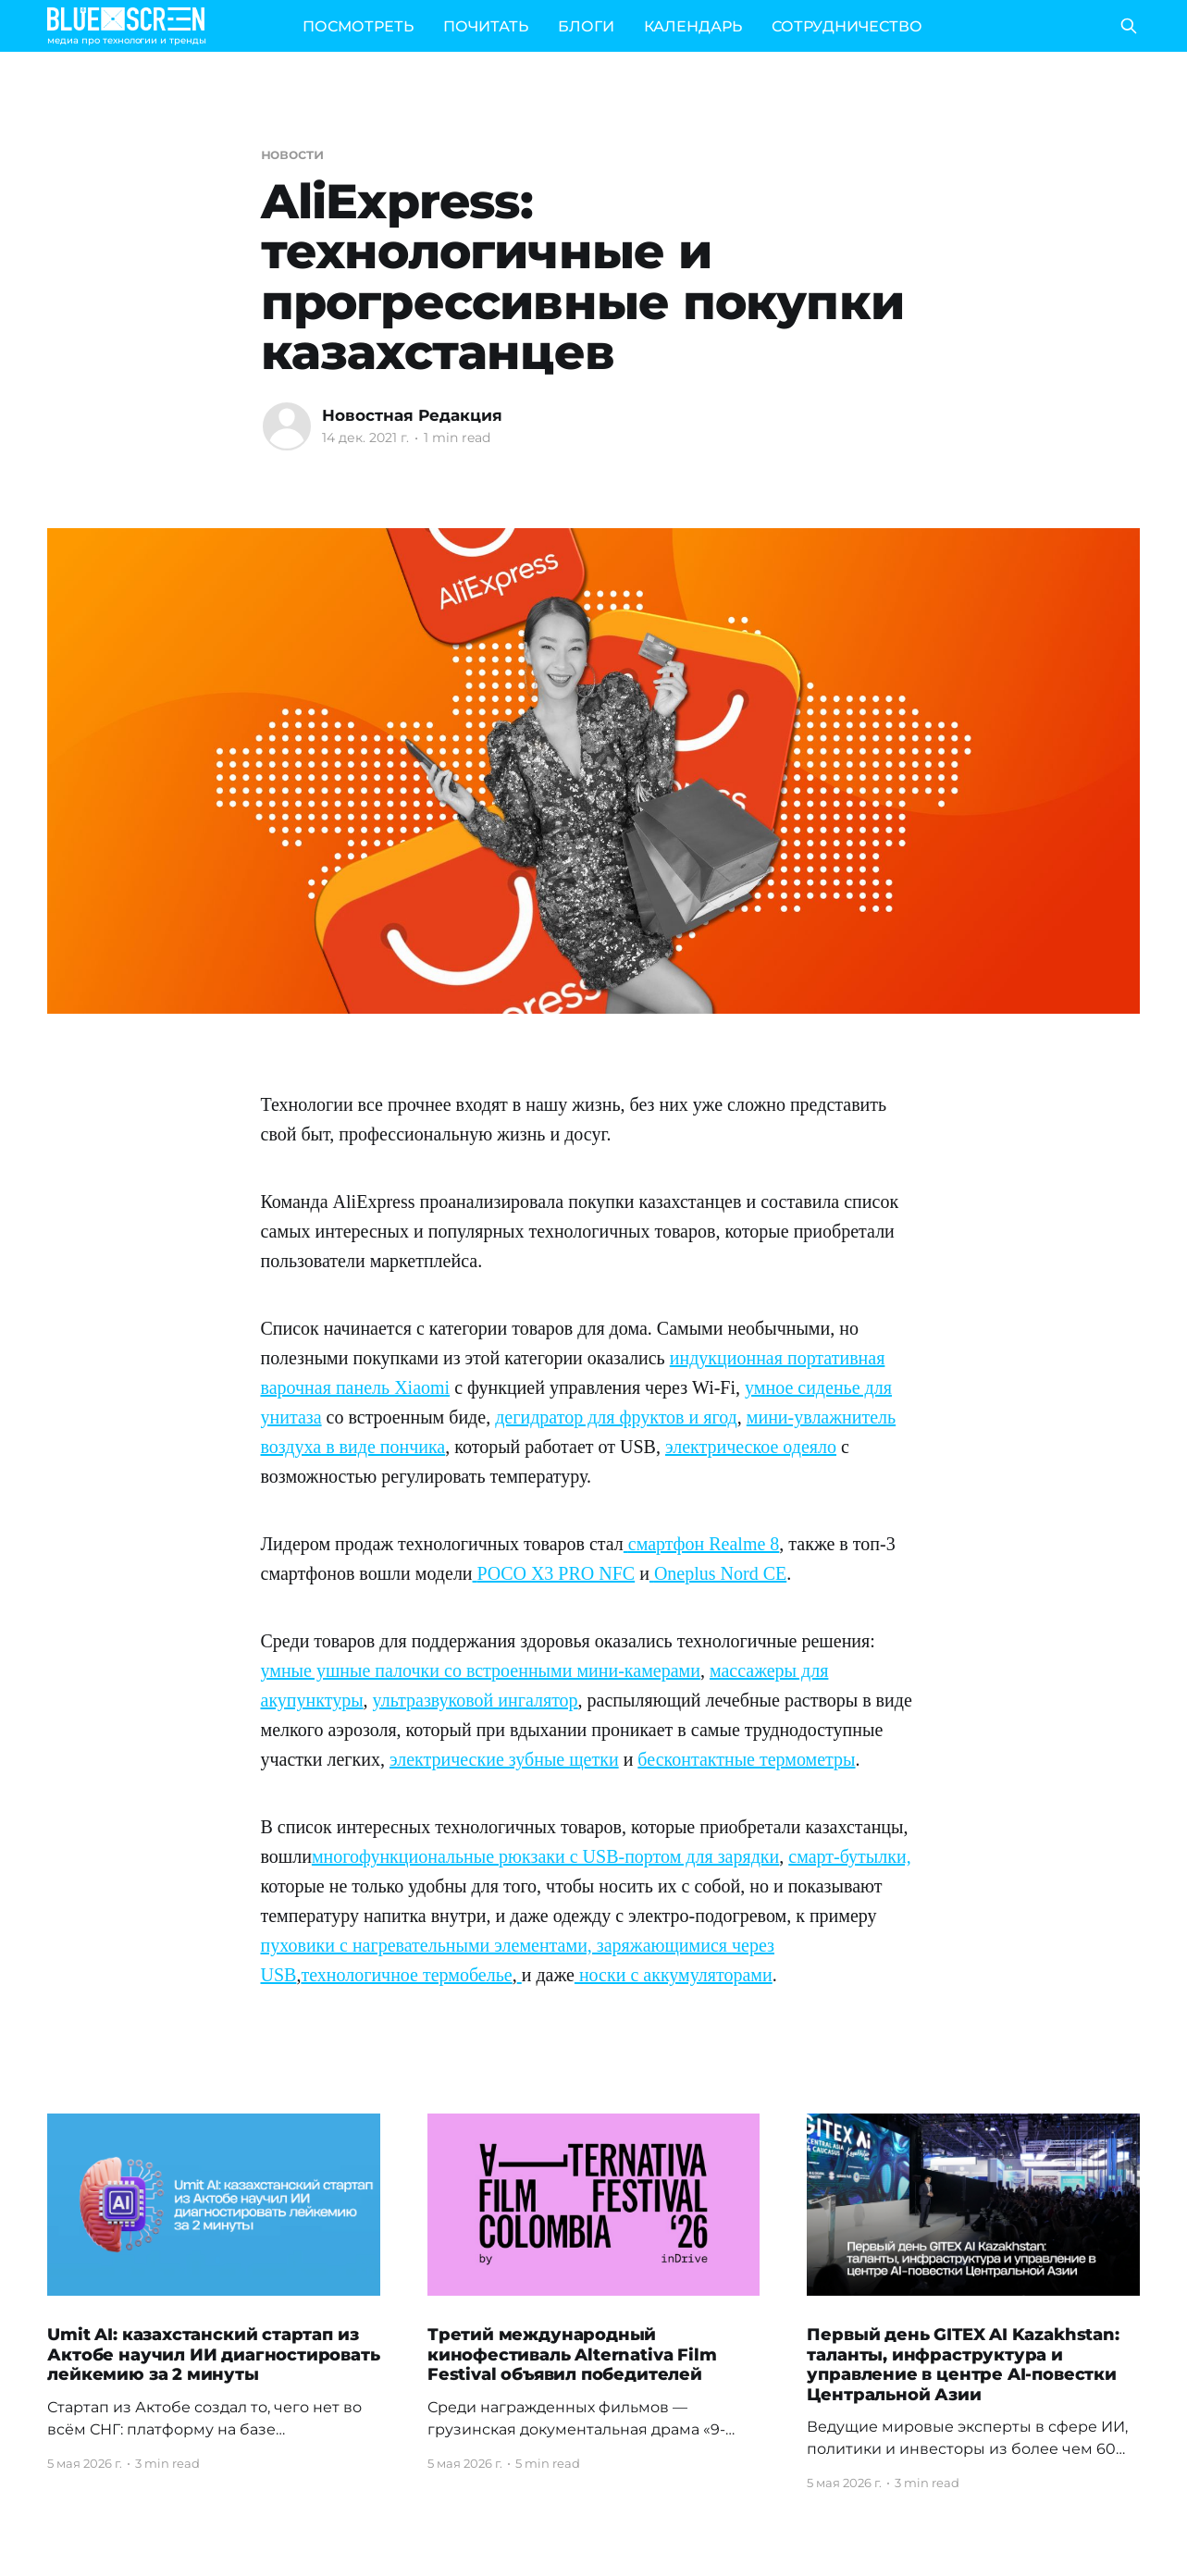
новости (292, 154)
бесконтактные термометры (746, 1759)
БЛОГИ (586, 26)
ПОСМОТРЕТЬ (358, 26)
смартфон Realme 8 (704, 1544)
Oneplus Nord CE (720, 1573)
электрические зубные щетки (504, 1759)
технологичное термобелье (406, 1975)
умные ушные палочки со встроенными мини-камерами (480, 1670)
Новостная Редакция (412, 415)
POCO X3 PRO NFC (556, 1573)
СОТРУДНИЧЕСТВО (847, 26)
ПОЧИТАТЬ (485, 26)
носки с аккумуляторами (674, 1975)
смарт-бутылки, (849, 1856)
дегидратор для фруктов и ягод (616, 1417)
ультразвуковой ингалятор (475, 1700)
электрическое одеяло (750, 1446)
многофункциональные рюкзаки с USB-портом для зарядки (545, 1856)
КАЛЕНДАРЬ (693, 26)
